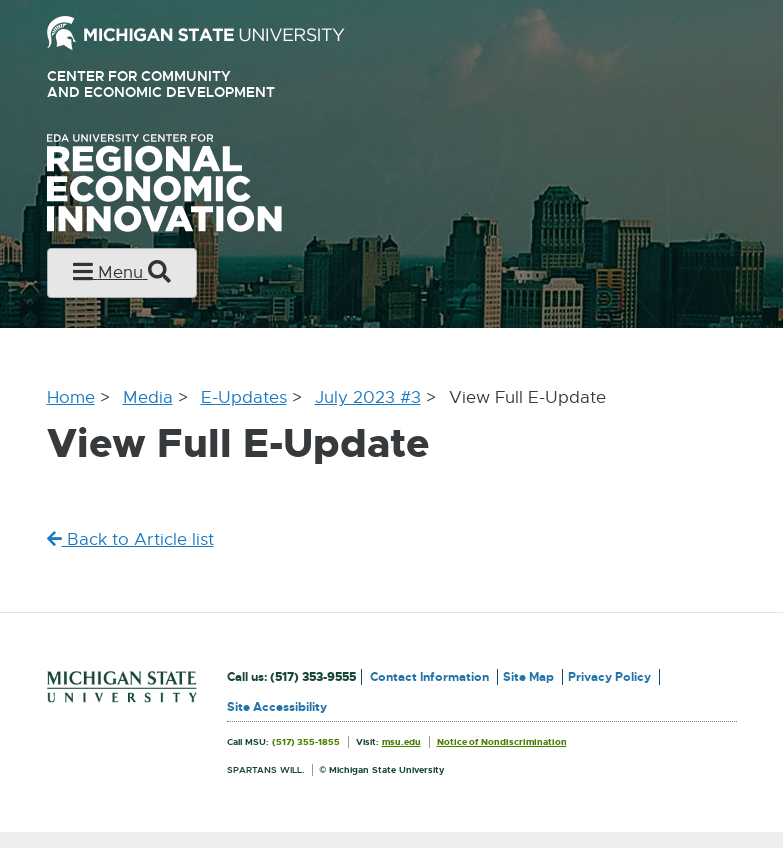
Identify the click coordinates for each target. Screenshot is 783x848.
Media (148, 397)
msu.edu (401, 742)
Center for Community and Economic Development (189, 84)
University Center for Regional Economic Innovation (196, 183)
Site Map (528, 677)
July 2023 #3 (368, 397)
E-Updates (244, 397)
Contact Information (429, 677)
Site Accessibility (277, 707)
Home (71, 397)
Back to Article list (130, 539)
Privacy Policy (609, 677)
